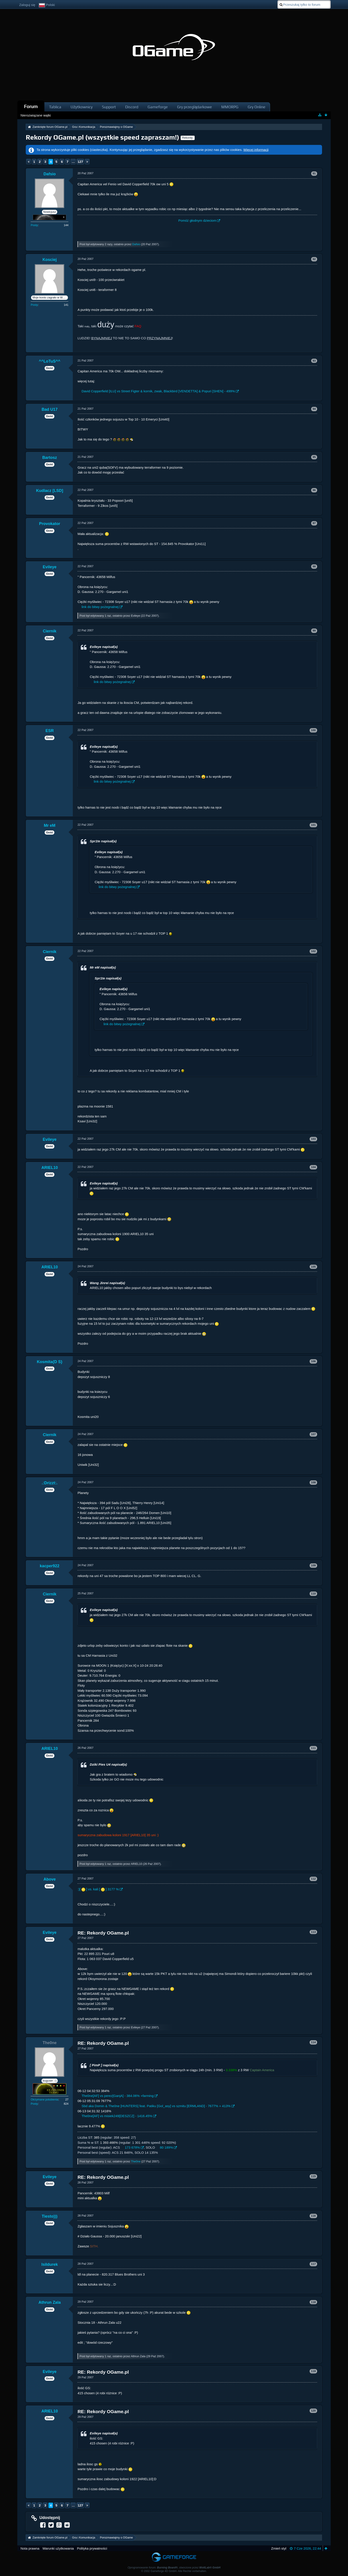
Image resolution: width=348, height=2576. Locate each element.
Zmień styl (278, 2548)
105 (313, 1266)
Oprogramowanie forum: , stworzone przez (174, 2567)
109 (313, 1565)
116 (313, 2215)
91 (314, 173)
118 (313, 2302)
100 (313, 730)
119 (313, 2371)
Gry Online (256, 107)
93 (314, 360)
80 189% (166, 2147)
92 (314, 259)
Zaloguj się (27, 5)
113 (313, 1932)
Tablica (55, 107)
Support (109, 107)
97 (314, 523)
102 (313, 951)
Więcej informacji (256, 150)
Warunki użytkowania (58, 2548)
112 (313, 1878)
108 (313, 1482)
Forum (31, 106)
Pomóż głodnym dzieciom (197, 220)
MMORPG (229, 107)
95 (314, 457)
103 (313, 1139)
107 (313, 1434)
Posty (34, 225)
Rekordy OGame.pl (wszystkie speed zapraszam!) (102, 137)
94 (314, 409)
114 (313, 2042)
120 (313, 2410)
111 (313, 1748)
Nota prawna (29, 2548)
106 (313, 1361)
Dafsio (136, 244)
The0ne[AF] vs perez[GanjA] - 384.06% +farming (117, 2096)
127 (80, 162)
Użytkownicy (82, 107)
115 (313, 2176)
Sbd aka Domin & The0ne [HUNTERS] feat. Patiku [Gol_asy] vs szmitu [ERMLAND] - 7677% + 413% (155, 2106)
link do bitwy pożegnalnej (100, 607)
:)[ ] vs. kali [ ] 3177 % (98, 1889)
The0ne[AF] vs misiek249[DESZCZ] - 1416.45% (116, 2116)
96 (314, 490)
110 (313, 1593)
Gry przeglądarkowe (194, 107)
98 (314, 566)
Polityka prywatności (92, 2548)
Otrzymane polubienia (44, 2099)
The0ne (135, 2161)
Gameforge (158, 107)
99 (314, 630)
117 (313, 2264)
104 (313, 1167)
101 (313, 825)
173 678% (132, 2147)
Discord (131, 107)
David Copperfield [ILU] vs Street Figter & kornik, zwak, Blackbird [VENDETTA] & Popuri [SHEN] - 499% (158, 391)
